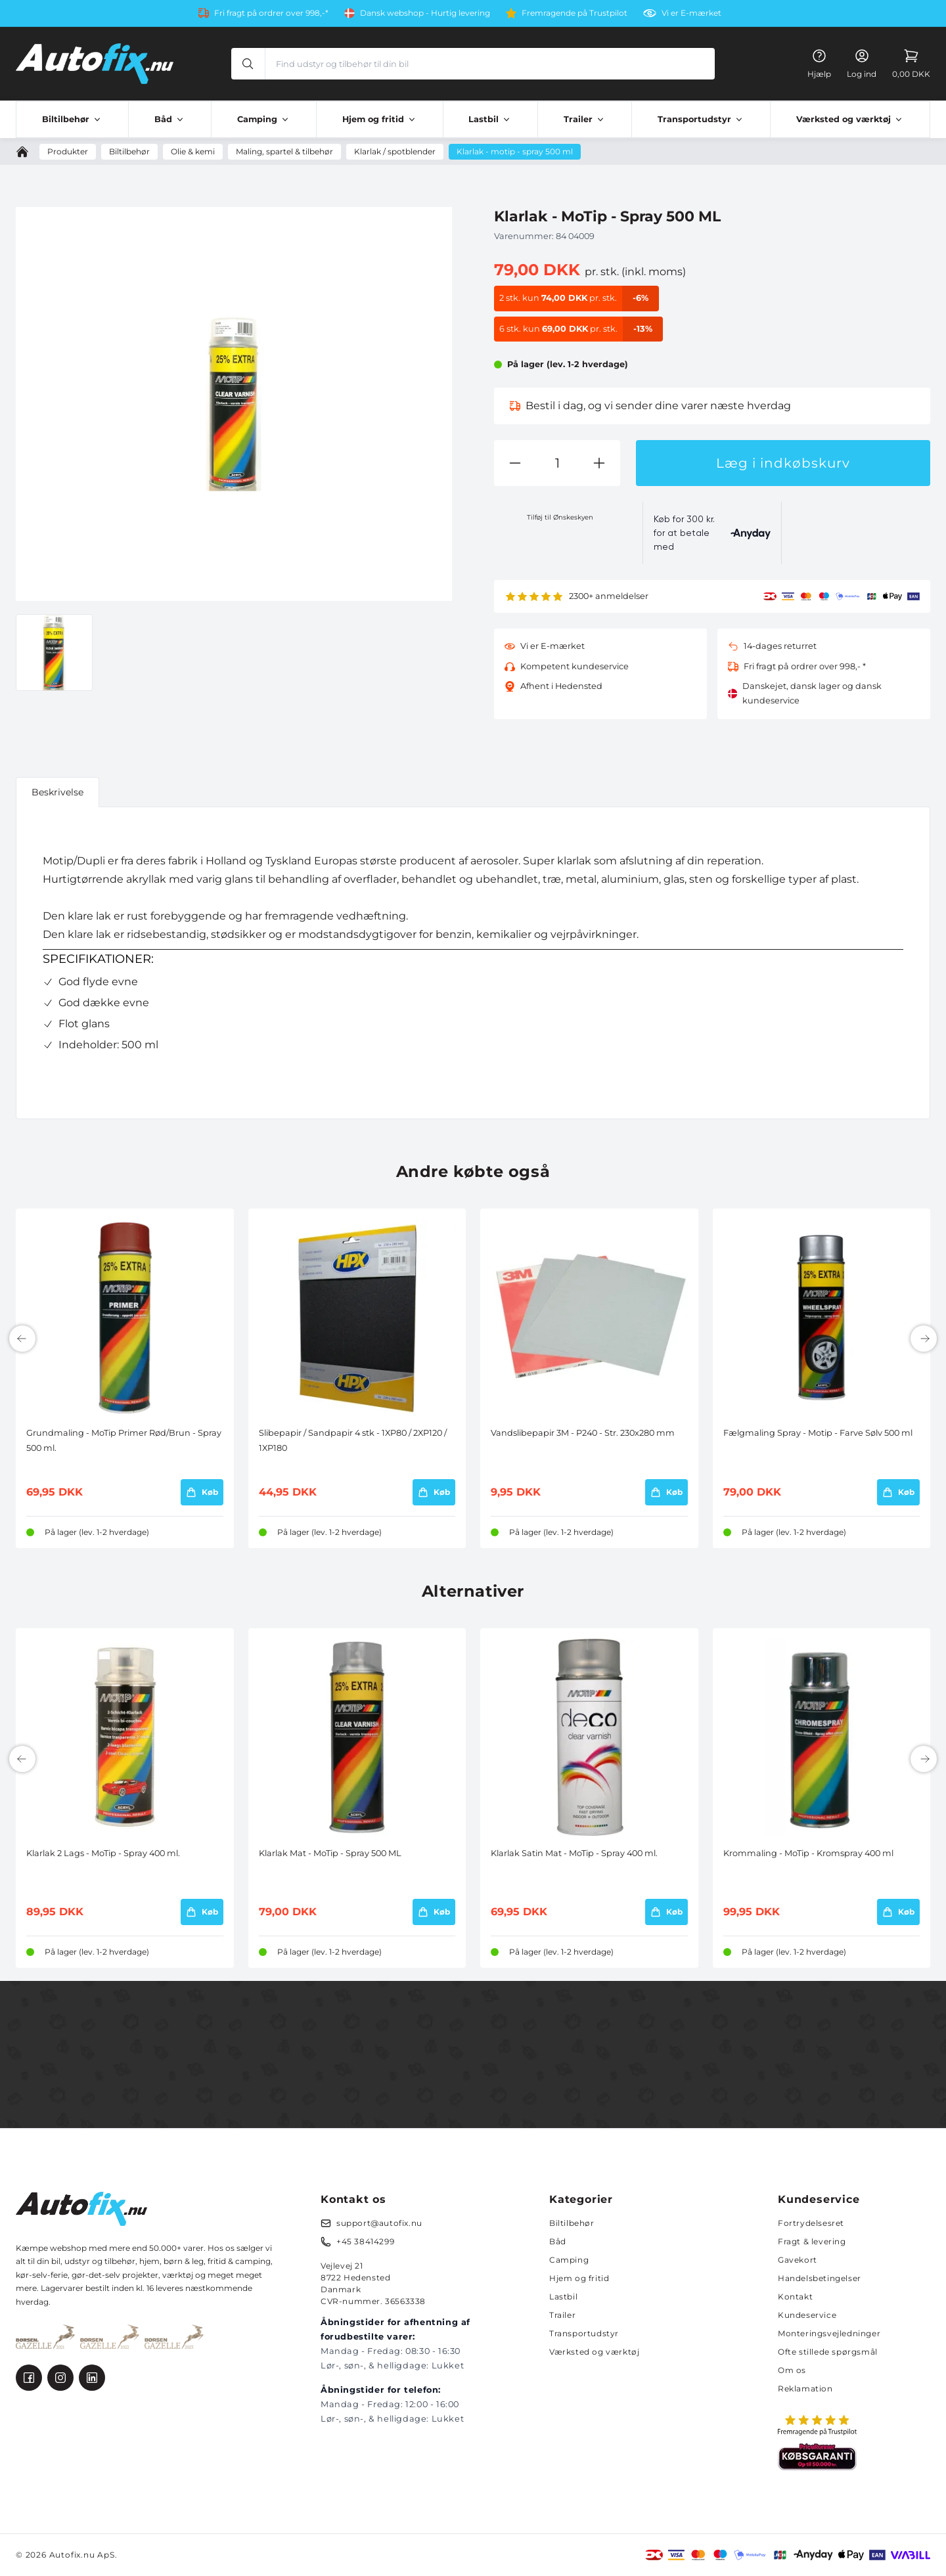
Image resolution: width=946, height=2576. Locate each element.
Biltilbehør (572, 2223)
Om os (792, 2370)
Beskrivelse (57, 792)
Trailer (562, 2315)
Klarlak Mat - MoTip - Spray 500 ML (330, 1853)
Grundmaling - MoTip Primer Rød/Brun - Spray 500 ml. (123, 1440)
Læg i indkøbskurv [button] (783, 463)
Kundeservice (807, 2315)
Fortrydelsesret (811, 2223)
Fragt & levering (812, 2241)
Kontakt (795, 2296)
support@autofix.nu (379, 2223)
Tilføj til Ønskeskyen (560, 517)
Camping (569, 2260)
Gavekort (797, 2260)
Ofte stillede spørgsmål (828, 2352)
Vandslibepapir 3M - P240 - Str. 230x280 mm (583, 1433)
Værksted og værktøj (594, 2352)
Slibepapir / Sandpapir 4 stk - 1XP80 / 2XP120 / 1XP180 (353, 1440)
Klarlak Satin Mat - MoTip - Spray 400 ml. (574, 1853)
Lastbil (563, 2296)
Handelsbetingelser (819, 2278)
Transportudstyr (584, 2333)
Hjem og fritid (579, 2278)
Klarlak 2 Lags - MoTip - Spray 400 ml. (103, 1853)
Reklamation (805, 2388)
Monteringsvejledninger (829, 2333)
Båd (557, 2241)
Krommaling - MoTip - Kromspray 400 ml (808, 1853)
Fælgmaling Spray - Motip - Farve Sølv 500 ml (817, 1433)
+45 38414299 (365, 2241)
